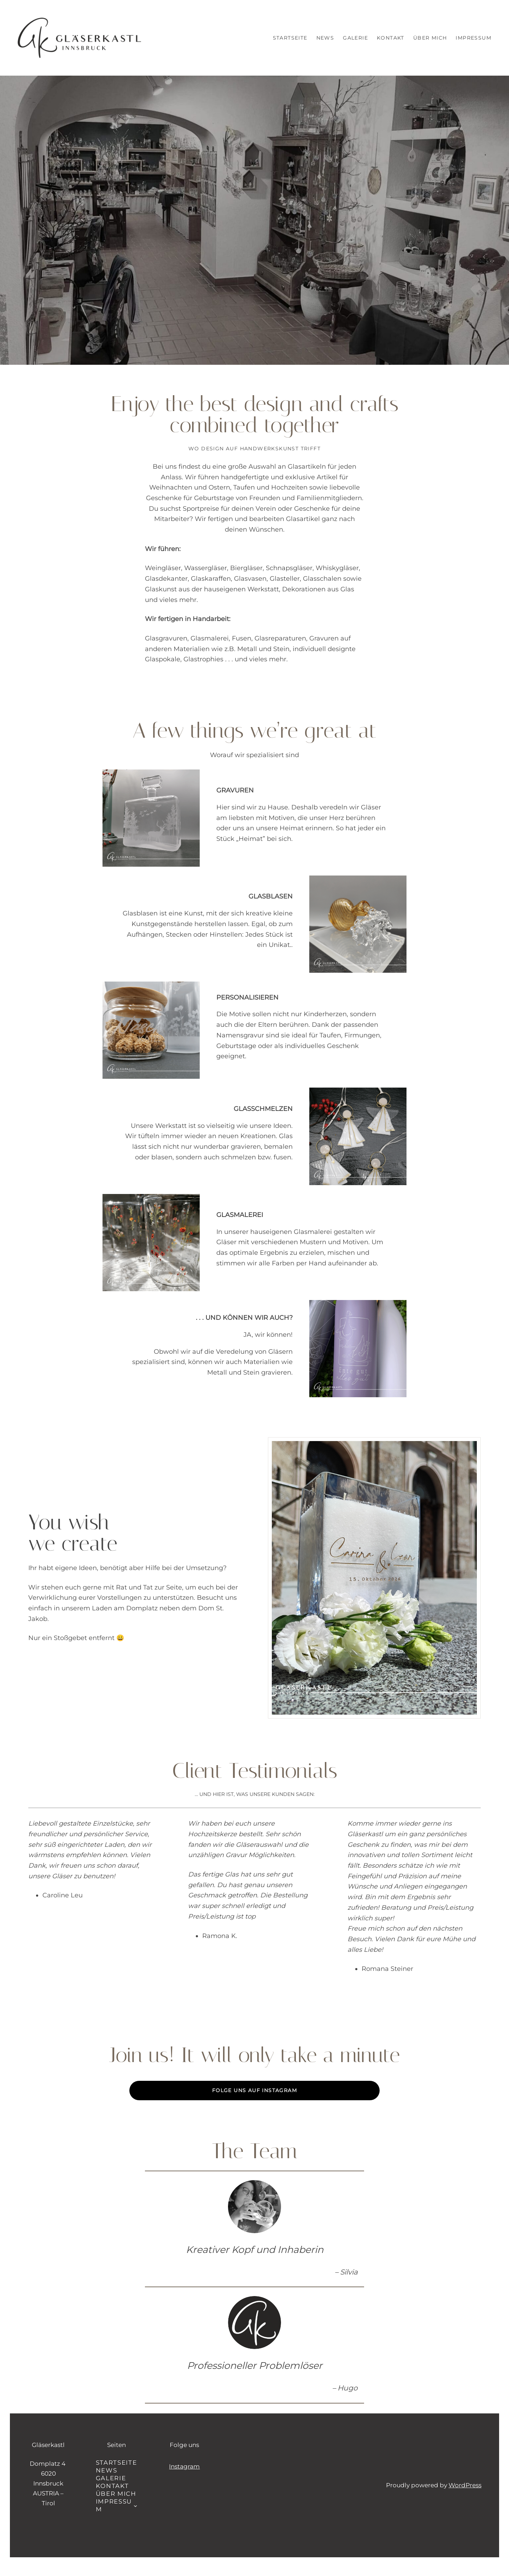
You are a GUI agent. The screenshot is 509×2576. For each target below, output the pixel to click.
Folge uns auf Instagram (254, 2090)
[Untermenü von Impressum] (135, 2505)
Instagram (184, 2466)
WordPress (465, 2485)
